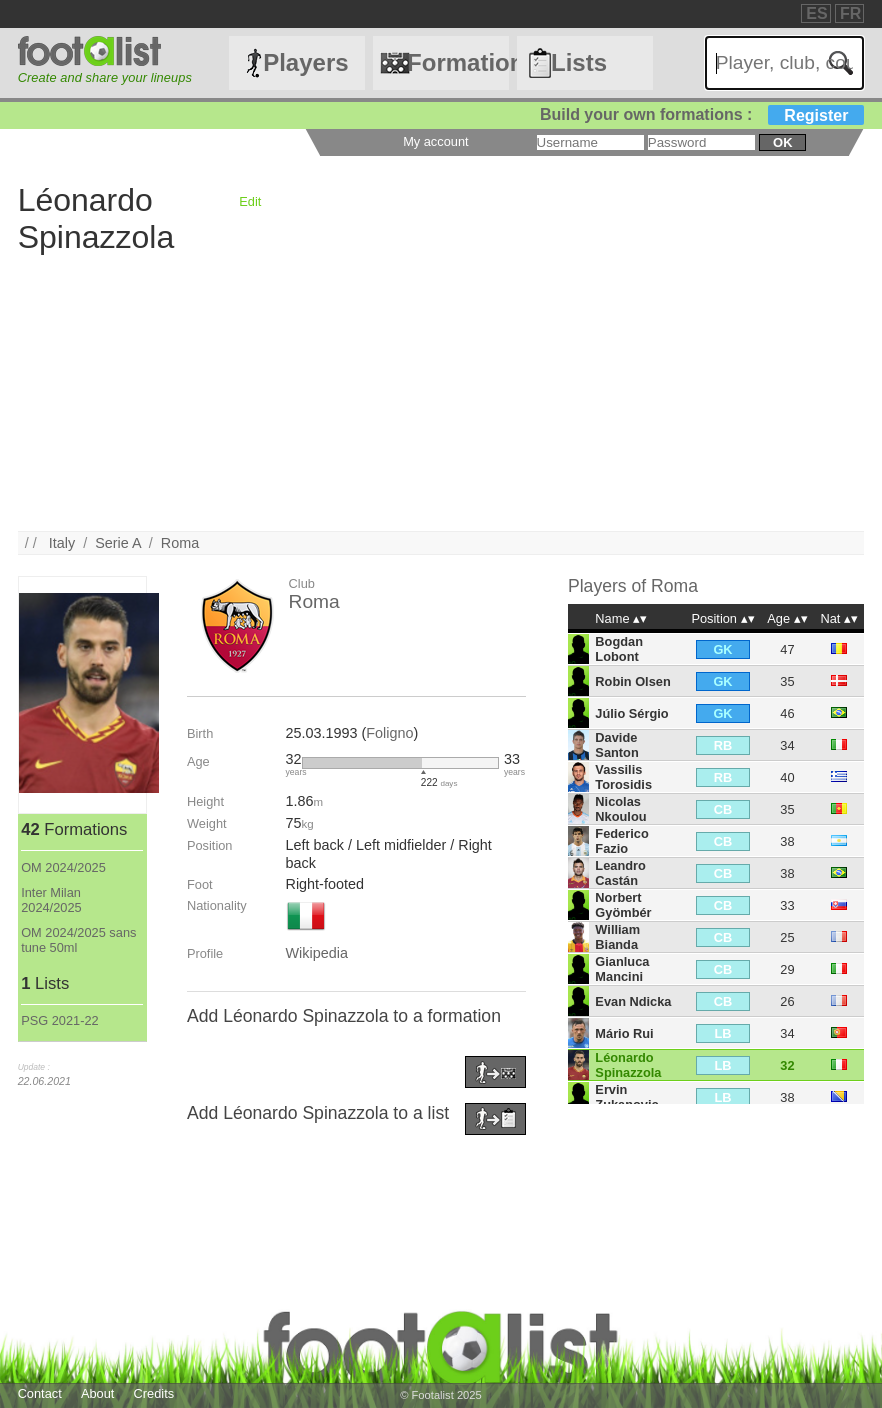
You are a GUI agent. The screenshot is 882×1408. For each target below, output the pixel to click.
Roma (180, 543)
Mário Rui (624, 1033)
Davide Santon (616, 745)
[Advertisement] (441, 391)
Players (305, 62)
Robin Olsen (632, 681)
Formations (458, 62)
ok (782, 142)
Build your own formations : (702, 114)
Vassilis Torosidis (623, 777)
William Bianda (617, 937)
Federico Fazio (621, 841)
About (97, 1393)
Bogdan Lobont (619, 649)
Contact (40, 1393)
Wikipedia (317, 953)
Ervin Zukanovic (626, 1097)
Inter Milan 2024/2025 (51, 900)
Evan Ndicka (633, 1001)
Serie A (118, 543)
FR (850, 13)
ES (816, 13)
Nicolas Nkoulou (620, 809)
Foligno (389, 733)
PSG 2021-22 (60, 1020)
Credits (154, 1393)
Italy (62, 543)
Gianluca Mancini (622, 969)
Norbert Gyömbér (623, 905)
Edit (250, 201)
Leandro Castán (620, 873)
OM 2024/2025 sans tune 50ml (78, 940)
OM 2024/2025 (63, 867)
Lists (579, 62)
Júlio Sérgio (631, 713)
